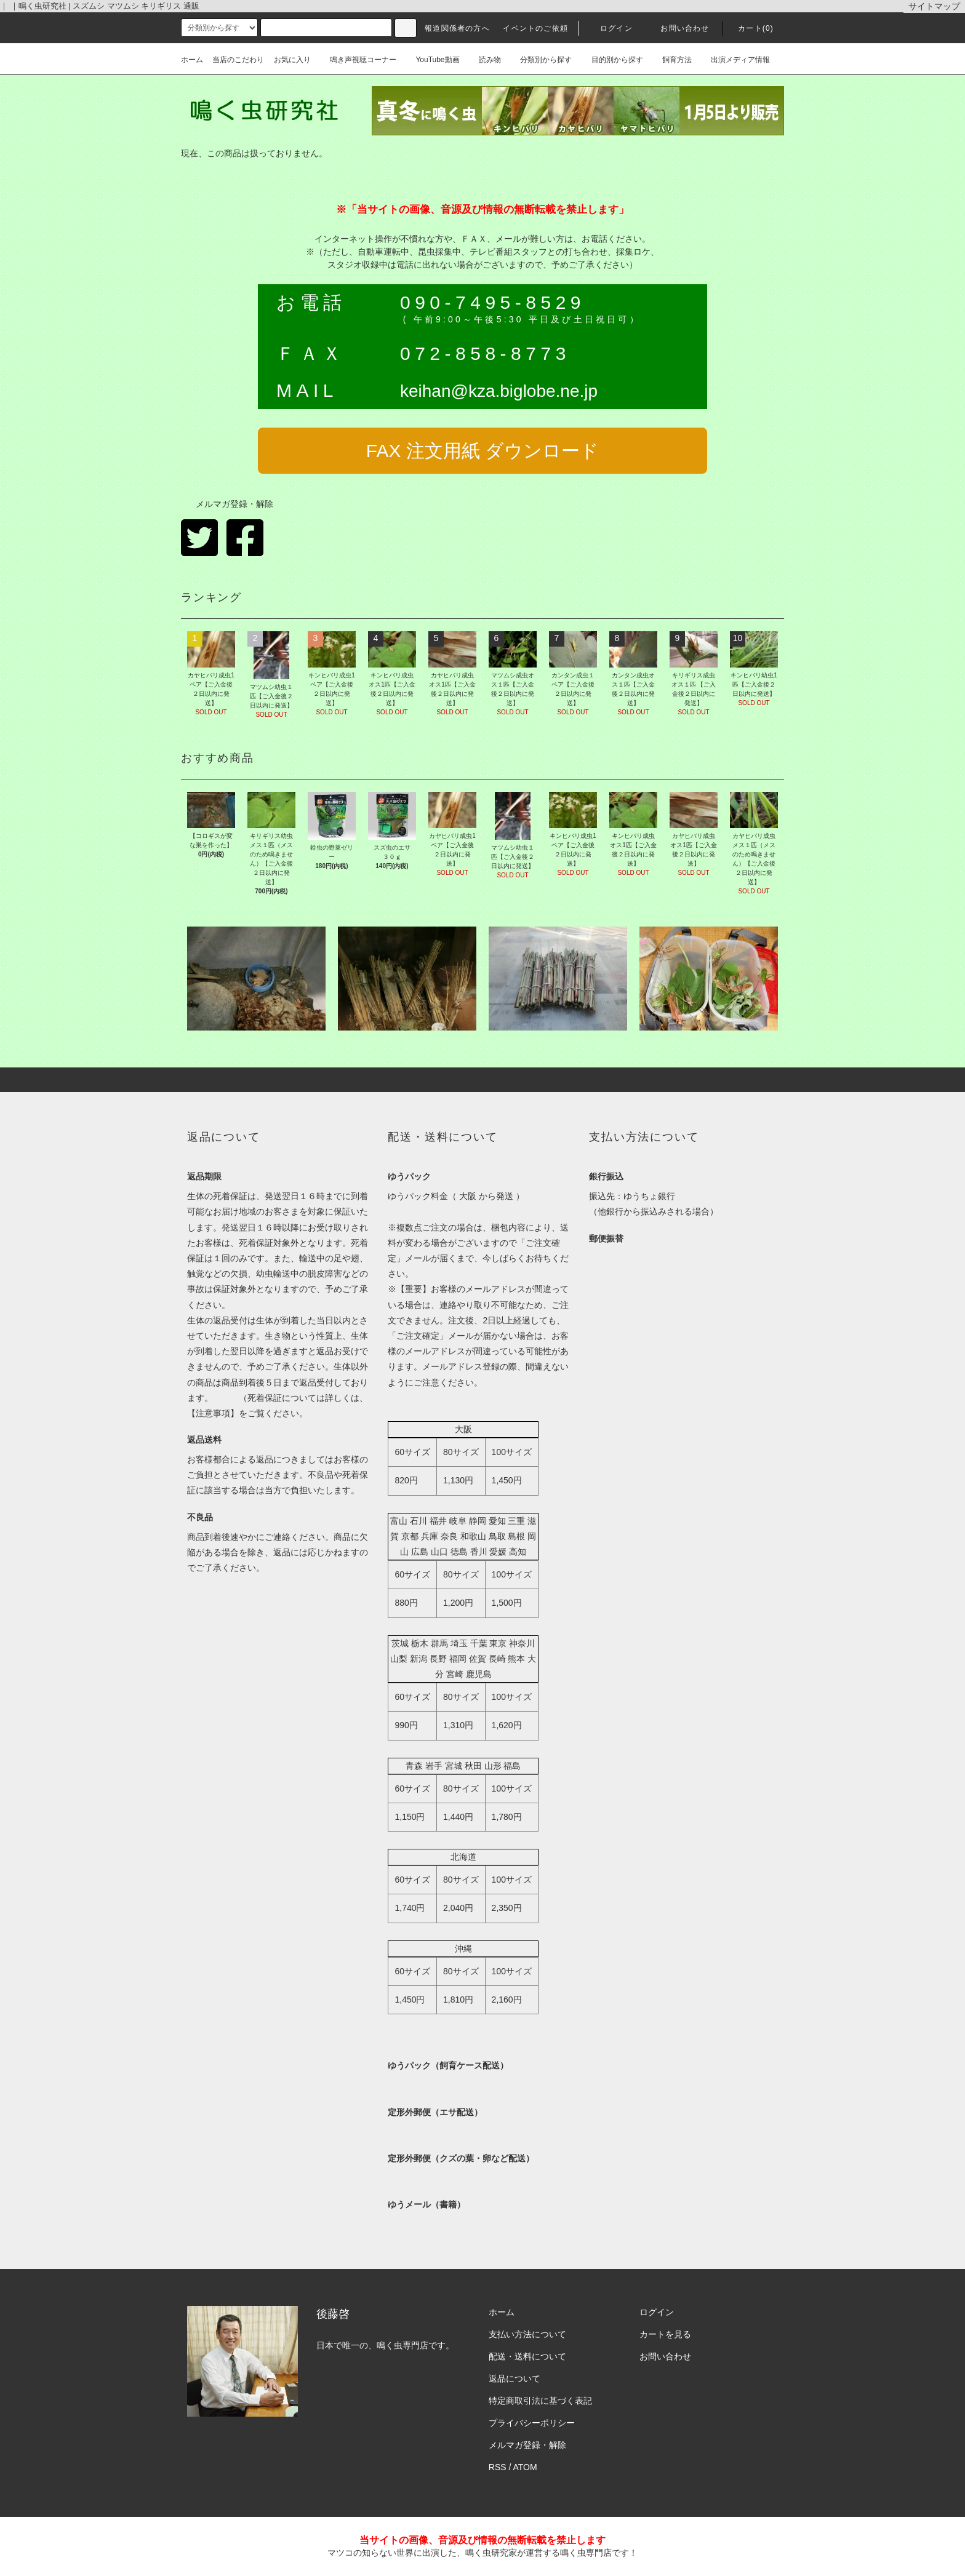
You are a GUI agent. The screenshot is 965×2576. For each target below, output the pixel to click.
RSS (498, 2467)
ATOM (525, 2467)
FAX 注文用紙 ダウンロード (482, 451)
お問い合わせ (677, 28)
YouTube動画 (432, 59)
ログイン (609, 28)
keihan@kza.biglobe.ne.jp (499, 391)
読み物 (485, 59)
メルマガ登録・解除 (227, 504)
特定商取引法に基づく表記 (540, 2401)
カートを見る (665, 2334)
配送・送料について (527, 2356)
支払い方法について (527, 2334)
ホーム (192, 59)
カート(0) (748, 28)
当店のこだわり (238, 59)
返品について (514, 2378)
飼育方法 (672, 59)
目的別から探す (612, 59)
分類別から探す (541, 59)
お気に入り (292, 59)
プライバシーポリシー (532, 2423)
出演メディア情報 (735, 59)
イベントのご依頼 (535, 28)
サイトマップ (934, 6)
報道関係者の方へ (457, 28)
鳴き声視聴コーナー (358, 59)
